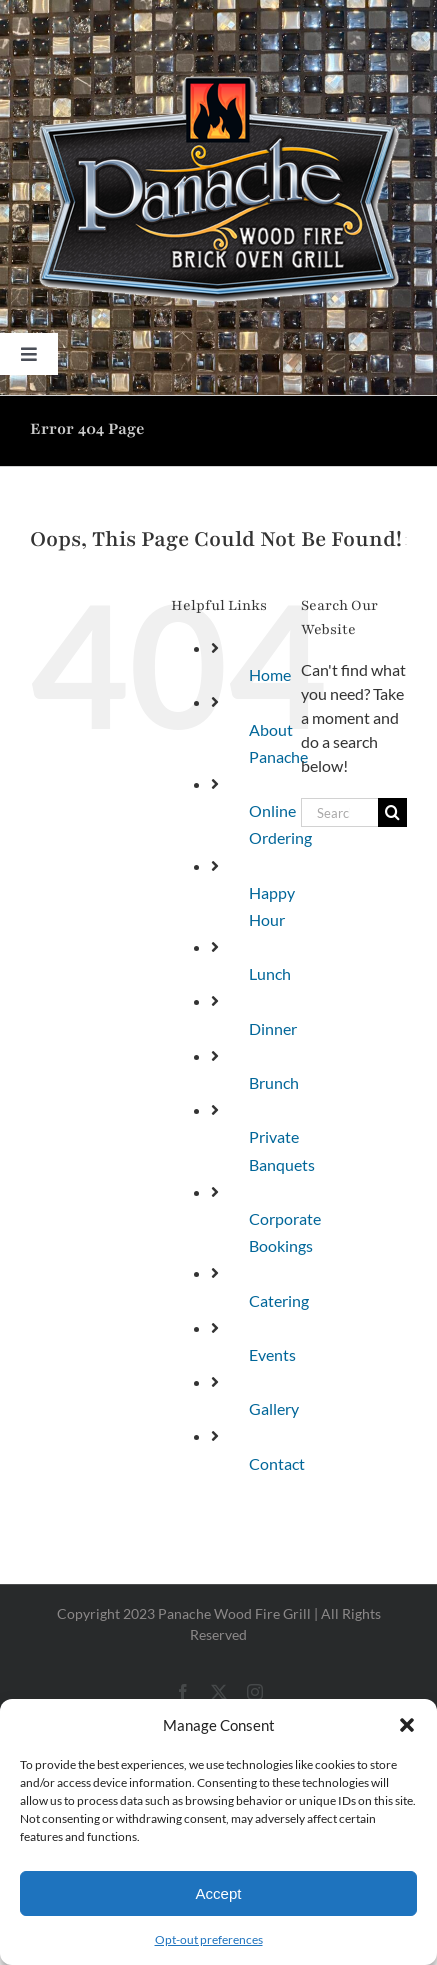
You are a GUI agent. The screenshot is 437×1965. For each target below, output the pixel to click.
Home (270, 674)
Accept (219, 1893)
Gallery (274, 1408)
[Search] (392, 812)
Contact (277, 1463)
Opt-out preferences (209, 1939)
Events (272, 1354)
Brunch (274, 1082)
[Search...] (339, 812)
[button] (407, 1725)
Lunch (270, 973)
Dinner (273, 1028)
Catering (279, 1300)
